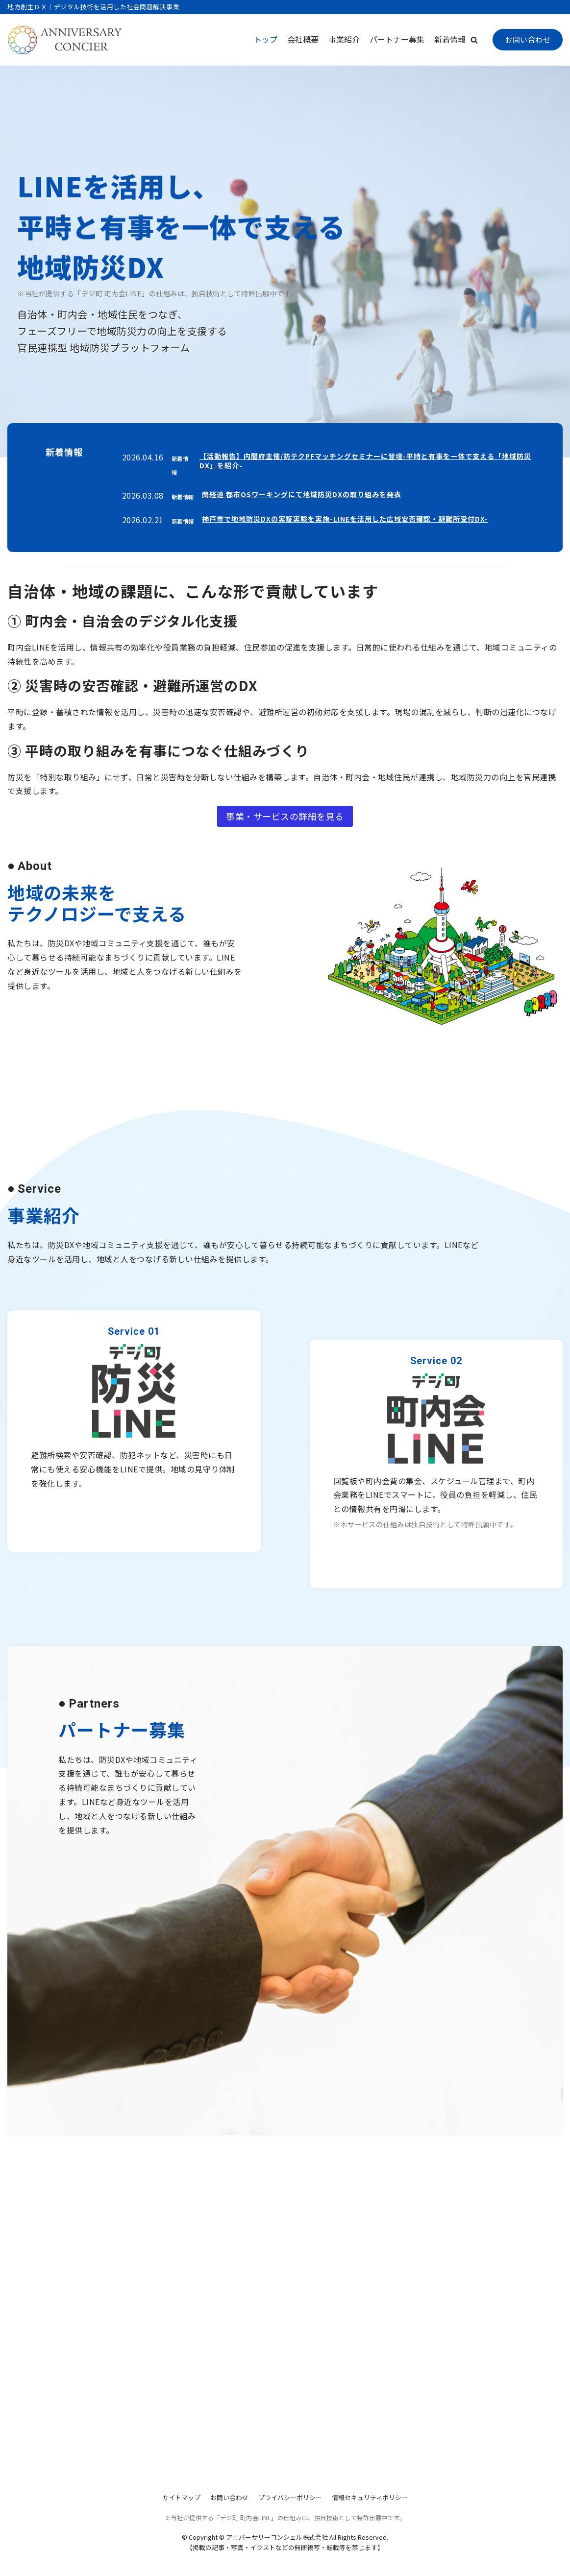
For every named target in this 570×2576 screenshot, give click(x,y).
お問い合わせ (527, 39)
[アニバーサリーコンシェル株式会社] (65, 40)
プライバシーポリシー (290, 2497)
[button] (474, 40)
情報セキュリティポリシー (370, 2497)
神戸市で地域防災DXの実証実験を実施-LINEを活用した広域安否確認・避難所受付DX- (345, 519)
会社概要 (303, 39)
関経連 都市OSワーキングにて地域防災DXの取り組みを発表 (301, 494)
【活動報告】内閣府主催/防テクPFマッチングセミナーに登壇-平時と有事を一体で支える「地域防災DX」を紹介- (365, 461)
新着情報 (450, 39)
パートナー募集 (397, 39)
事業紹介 (344, 39)
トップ (265, 39)
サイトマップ (181, 2497)
